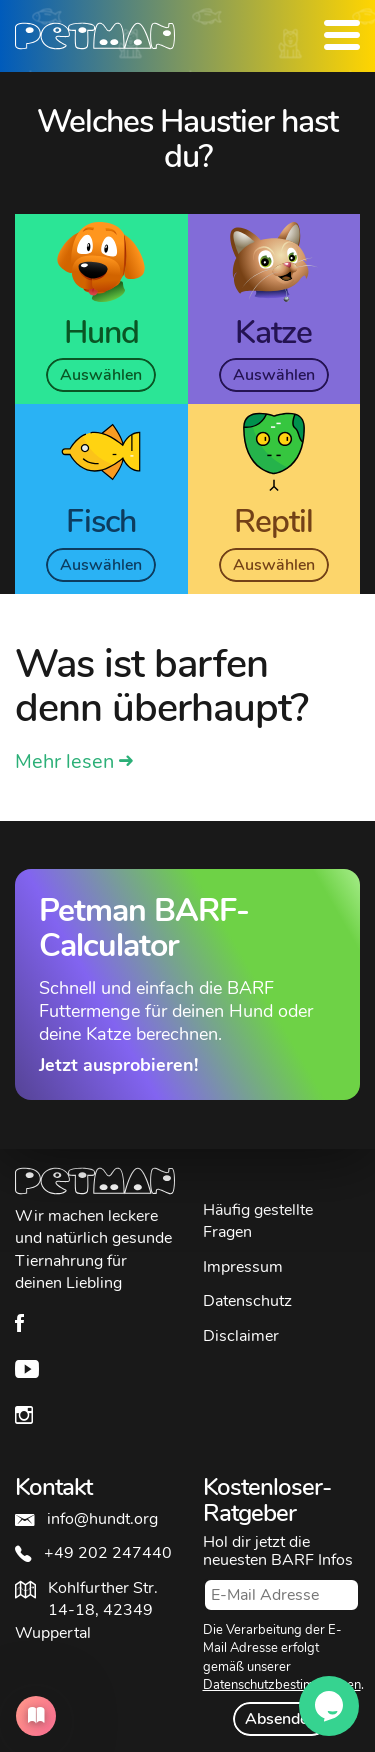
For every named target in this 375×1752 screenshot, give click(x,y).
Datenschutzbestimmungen (282, 1685)
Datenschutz (247, 1301)
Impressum (243, 1267)
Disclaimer (241, 1336)
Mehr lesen (64, 761)
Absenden (281, 1719)
